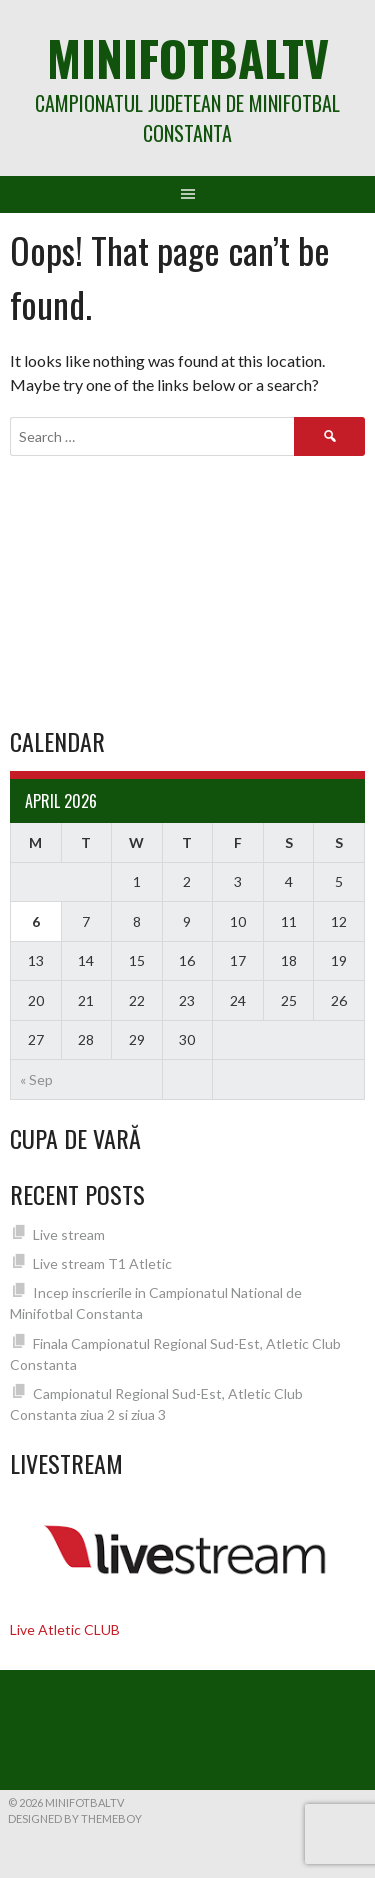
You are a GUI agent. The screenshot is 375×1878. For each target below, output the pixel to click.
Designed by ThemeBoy (75, 1818)
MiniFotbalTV (188, 57)
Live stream (69, 1234)
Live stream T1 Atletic (102, 1263)
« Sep (36, 1079)
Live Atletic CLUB (65, 1629)
